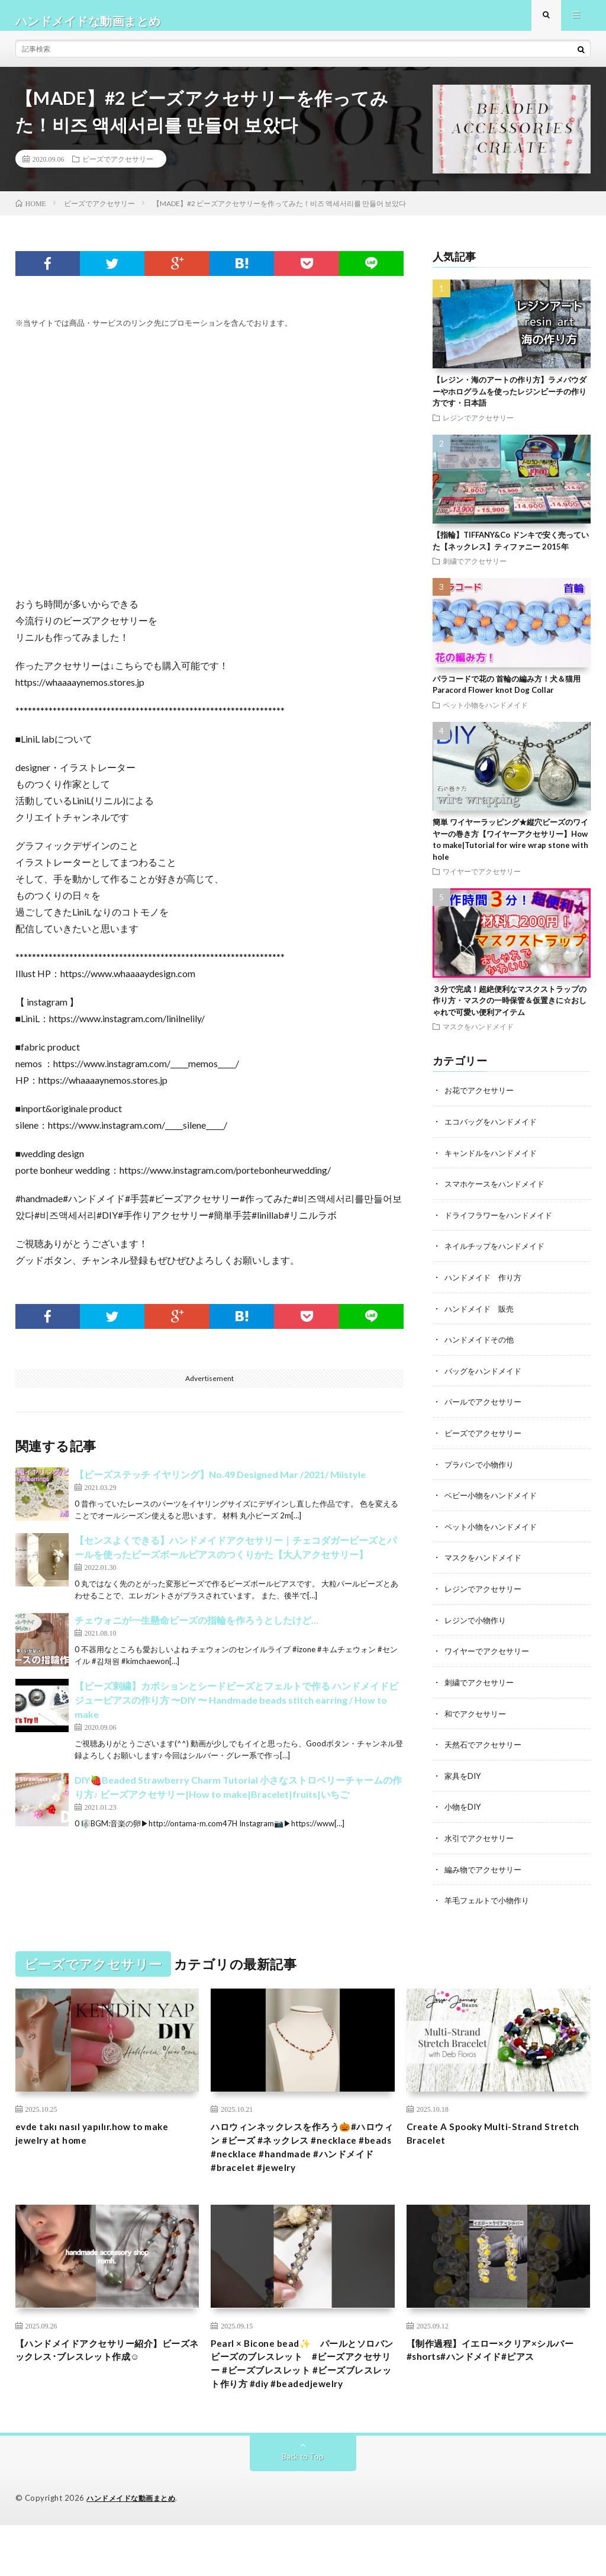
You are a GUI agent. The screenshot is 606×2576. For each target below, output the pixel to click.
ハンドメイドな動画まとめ (134, 2549)
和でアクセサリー (477, 1717)
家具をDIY (463, 1779)
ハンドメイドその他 (481, 1347)
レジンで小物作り (477, 1625)
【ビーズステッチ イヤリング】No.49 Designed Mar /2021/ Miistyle (220, 1485)
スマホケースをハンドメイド (498, 1194)
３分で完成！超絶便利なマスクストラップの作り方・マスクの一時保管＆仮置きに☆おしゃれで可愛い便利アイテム (509, 1011)
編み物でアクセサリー (485, 1871)
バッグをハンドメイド (485, 1378)
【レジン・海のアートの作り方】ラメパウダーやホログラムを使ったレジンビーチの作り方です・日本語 (509, 402)
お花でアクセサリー (481, 1101)
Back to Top (303, 2508)
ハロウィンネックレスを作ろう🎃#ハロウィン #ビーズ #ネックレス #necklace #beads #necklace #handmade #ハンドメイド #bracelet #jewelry (303, 2161)
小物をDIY (463, 1809)
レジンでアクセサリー (478, 428)
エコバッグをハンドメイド (494, 1132)
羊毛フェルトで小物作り (490, 1902)
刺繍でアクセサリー (475, 572)
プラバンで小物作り (481, 1471)
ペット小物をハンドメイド (485, 715)
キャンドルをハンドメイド (494, 1163)
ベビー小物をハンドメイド (494, 1501)
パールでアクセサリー (485, 1409)
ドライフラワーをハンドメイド (502, 1224)
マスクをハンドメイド (478, 1037)
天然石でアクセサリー (485, 1748)
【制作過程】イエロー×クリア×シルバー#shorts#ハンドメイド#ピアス (495, 2378)
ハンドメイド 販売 (481, 1317)
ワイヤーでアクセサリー (482, 882)
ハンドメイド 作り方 (485, 1286)
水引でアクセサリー (481, 1840)
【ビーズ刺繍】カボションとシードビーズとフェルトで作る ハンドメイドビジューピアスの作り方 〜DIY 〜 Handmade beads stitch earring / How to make (236, 1711)
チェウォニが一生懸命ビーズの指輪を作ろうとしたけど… (196, 1631)
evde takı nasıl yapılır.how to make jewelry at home (103, 2137)
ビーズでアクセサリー (117, 169)
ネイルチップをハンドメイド (498, 1255)
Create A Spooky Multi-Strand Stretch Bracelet (484, 2137)
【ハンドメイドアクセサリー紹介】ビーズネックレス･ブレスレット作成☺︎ (105, 2386)
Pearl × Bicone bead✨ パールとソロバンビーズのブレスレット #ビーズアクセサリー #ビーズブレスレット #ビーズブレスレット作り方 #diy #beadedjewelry (302, 2402)
